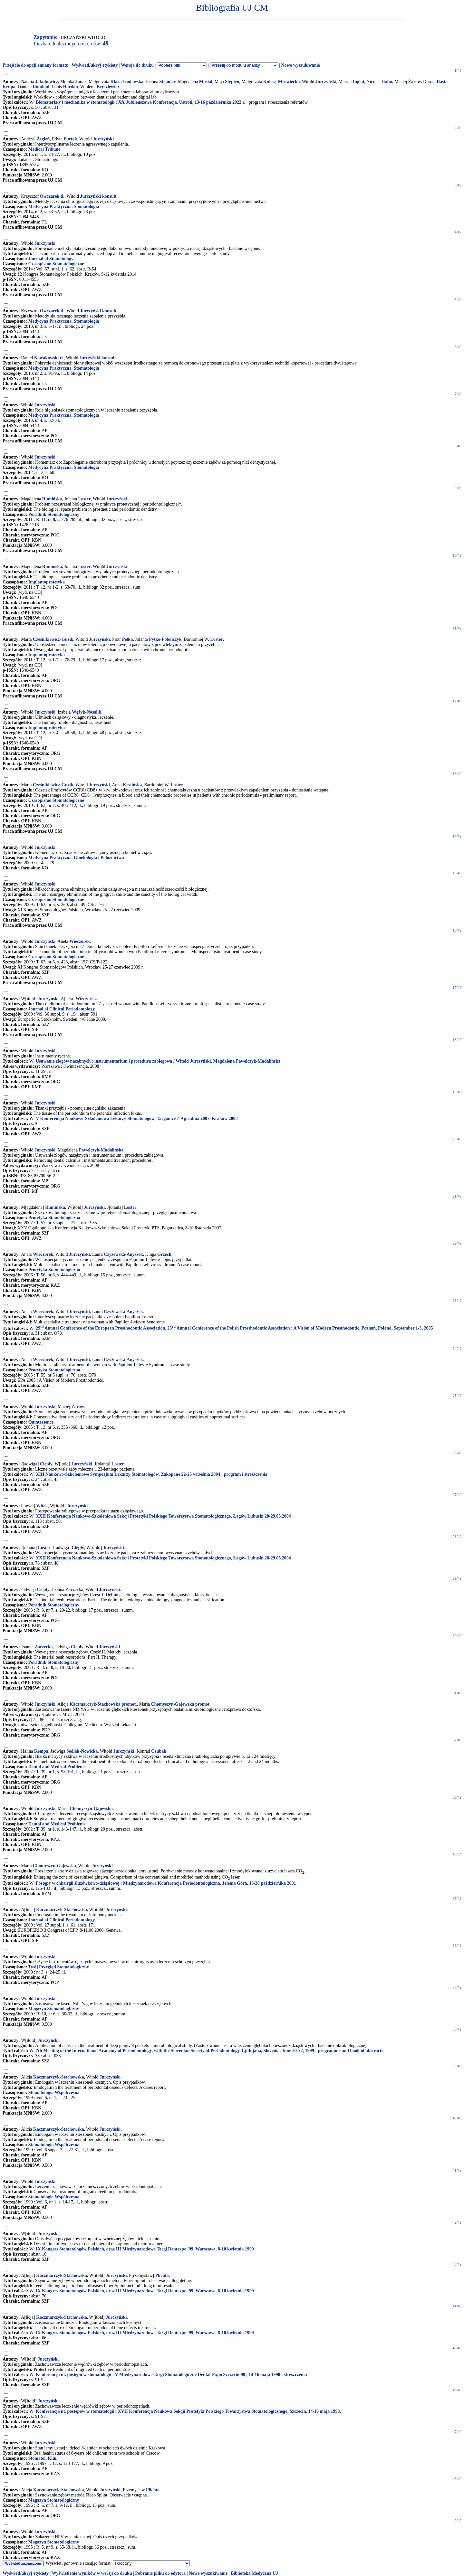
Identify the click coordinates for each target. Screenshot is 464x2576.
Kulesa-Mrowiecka (281, 81)
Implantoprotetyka (46, 582)
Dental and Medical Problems (56, 1766)
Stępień (232, 81)
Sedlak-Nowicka (82, 1751)
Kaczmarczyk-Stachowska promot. (103, 1704)
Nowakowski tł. (49, 357)
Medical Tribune (44, 149)
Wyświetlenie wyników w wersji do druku (92, 2573)
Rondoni (41, 86)
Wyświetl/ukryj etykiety (95, 65)
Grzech (164, 1254)
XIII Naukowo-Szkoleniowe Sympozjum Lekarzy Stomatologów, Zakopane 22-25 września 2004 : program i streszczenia (151, 1474)
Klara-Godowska (126, 81)
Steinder (168, 81)
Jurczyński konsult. (98, 196)
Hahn (387, 81)
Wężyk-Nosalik (86, 712)
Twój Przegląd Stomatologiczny (58, 1967)
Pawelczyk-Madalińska (101, 1150)
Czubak (158, 1751)
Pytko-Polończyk (165, 639)
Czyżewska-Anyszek (123, 1254)
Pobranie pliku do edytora (160, 2573)
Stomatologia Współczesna (54, 2092)
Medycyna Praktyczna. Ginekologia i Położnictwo (76, 857)
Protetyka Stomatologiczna (54, 1217)
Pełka (127, 639)
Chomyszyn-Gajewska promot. (181, 1704)
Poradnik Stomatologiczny (53, 514)
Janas (80, 81)
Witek (42, 1505)
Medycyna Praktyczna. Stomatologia (63, 206)
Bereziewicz (108, 86)
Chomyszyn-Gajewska (91, 1808)
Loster (84, 499)
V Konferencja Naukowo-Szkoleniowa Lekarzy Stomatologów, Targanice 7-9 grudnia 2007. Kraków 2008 (136, 1118)
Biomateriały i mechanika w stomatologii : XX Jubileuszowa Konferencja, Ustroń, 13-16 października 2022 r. (140, 102)
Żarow (414, 81)
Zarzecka (74, 1589)
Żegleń (43, 139)
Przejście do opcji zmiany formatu (36, 65)
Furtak (70, 139)
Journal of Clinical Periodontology (61, 1009)
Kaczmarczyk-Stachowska (61, 1909)
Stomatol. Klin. (43, 2458)
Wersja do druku (137, 65)
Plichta (162, 2275)
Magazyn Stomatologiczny (53, 2008)
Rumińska (52, 499)
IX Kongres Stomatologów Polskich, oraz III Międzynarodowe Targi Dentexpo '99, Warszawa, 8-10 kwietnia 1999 (145, 2249)
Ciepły (46, 1464)
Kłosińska (132, 784)
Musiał (205, 81)
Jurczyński (325, 81)
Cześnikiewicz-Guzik (53, 639)
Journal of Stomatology (50, 258)
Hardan (70, 86)
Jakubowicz (46, 81)
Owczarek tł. (52, 196)
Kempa (41, 1751)
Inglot (358, 81)
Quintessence (41, 1422)
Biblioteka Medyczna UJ (254, 2573)
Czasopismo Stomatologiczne (56, 263)
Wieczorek (79, 941)
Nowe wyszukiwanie (300, 65)
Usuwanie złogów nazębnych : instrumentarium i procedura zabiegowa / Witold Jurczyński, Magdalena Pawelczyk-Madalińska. (159, 1061)
